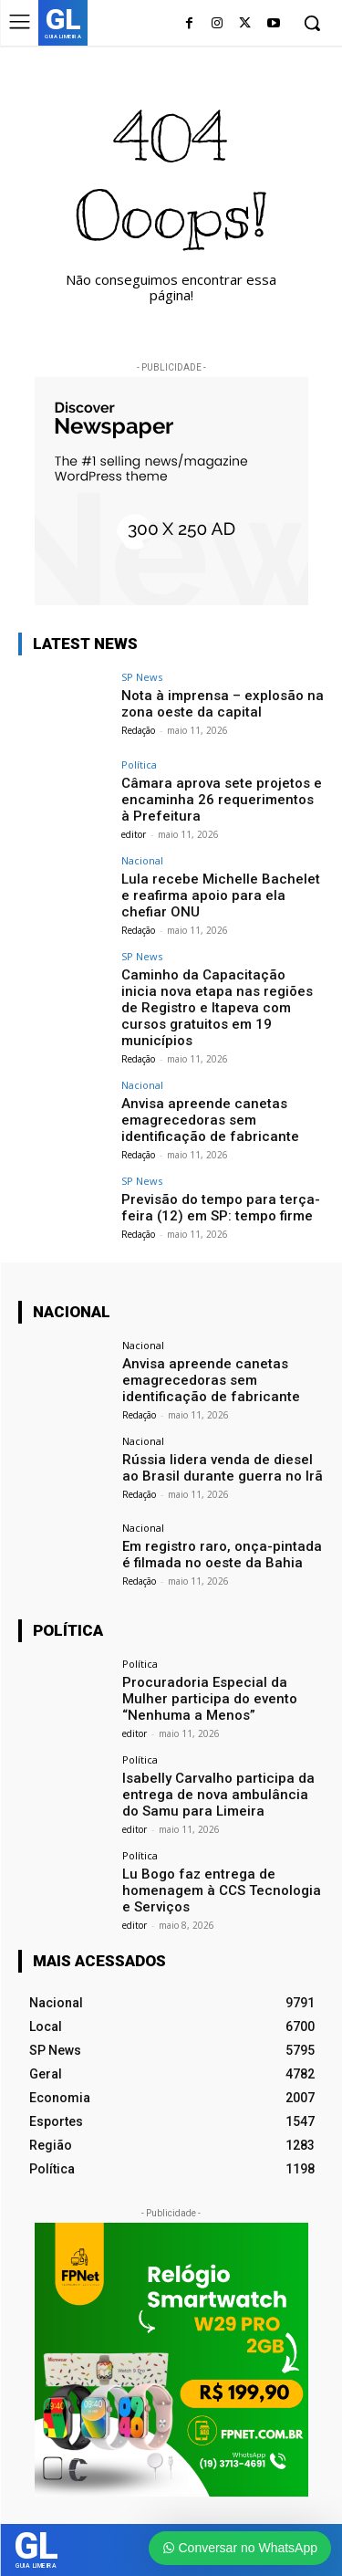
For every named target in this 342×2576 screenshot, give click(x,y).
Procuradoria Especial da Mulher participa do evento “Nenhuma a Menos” (209, 1698)
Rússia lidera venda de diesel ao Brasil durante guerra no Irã (222, 1467)
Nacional (142, 860)
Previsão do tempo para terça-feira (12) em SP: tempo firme (220, 1207)
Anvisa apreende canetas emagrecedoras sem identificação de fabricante (210, 1120)
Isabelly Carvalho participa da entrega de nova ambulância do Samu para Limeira (218, 1794)
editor (133, 834)
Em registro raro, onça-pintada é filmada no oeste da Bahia (222, 1554)
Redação (138, 730)
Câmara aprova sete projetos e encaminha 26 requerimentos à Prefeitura (221, 799)
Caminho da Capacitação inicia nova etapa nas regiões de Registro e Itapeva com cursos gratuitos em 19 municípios (217, 1008)
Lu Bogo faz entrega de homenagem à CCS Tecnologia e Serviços (221, 1890)
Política (139, 764)
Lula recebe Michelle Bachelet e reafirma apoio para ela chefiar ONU (220, 895)
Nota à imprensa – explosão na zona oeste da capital (222, 703)
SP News (141, 677)
